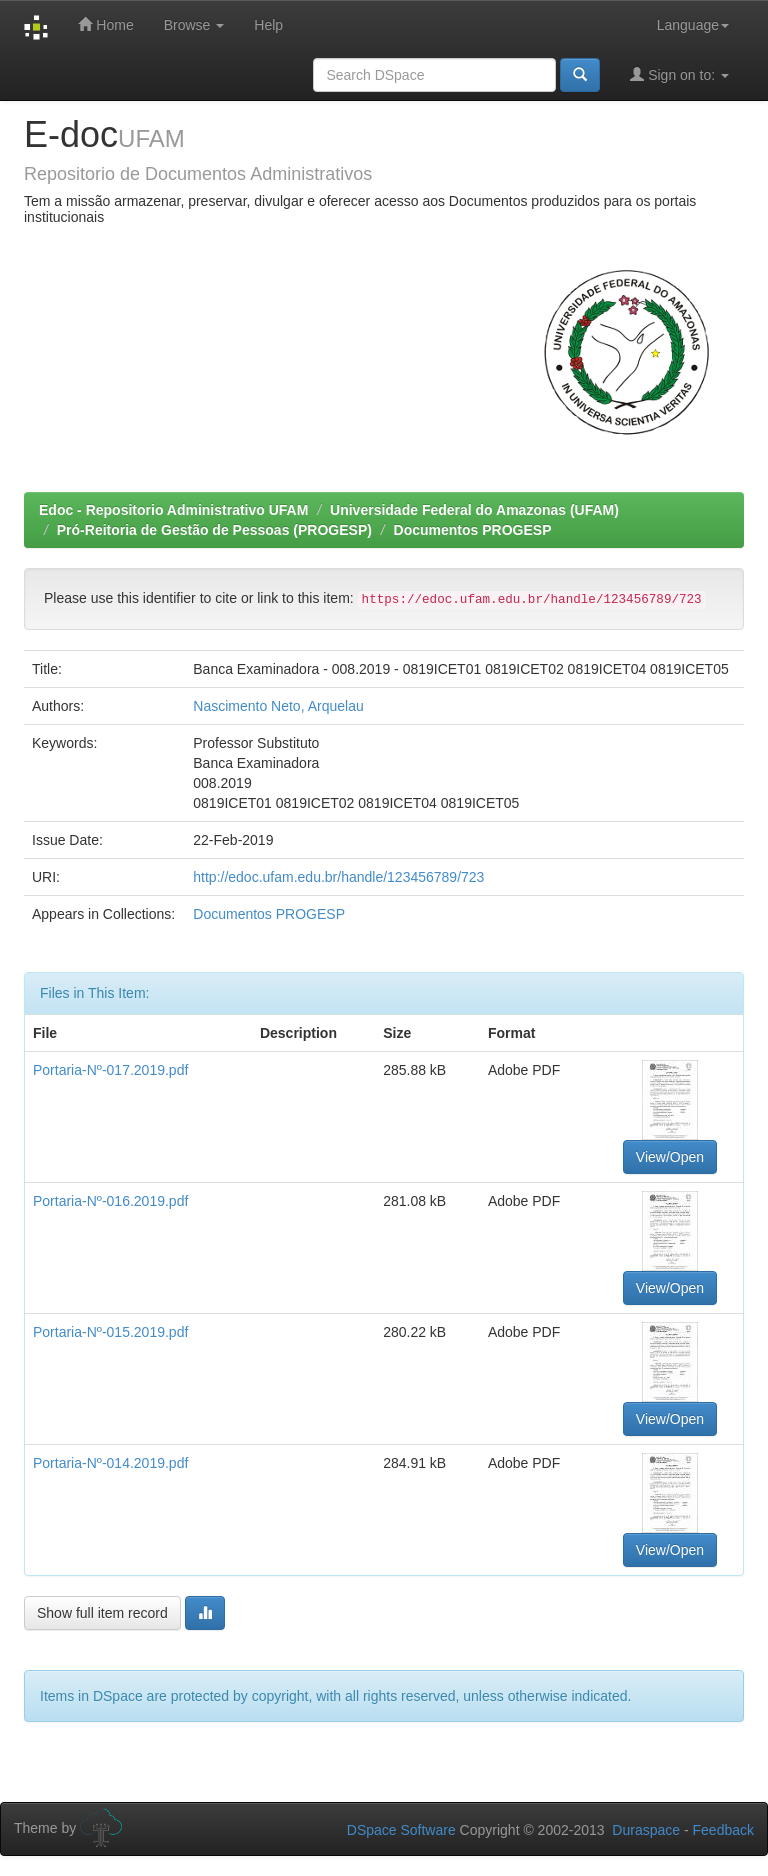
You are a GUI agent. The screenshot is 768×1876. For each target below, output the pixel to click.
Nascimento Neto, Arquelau (278, 706)
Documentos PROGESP (473, 530)
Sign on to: (679, 74)
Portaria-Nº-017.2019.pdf (110, 1070)
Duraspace (646, 1830)
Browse (194, 25)
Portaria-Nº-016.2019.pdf (110, 1201)
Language (693, 25)
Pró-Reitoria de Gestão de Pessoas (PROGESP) (214, 530)
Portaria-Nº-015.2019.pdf (110, 1332)
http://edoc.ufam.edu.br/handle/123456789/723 (338, 877)
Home (105, 24)
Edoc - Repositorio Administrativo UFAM (173, 510)
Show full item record (102, 1613)
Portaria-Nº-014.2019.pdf (110, 1463)
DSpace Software (401, 1830)
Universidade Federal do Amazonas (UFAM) (474, 510)
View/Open (670, 1157)
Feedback (723, 1830)
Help (268, 25)
